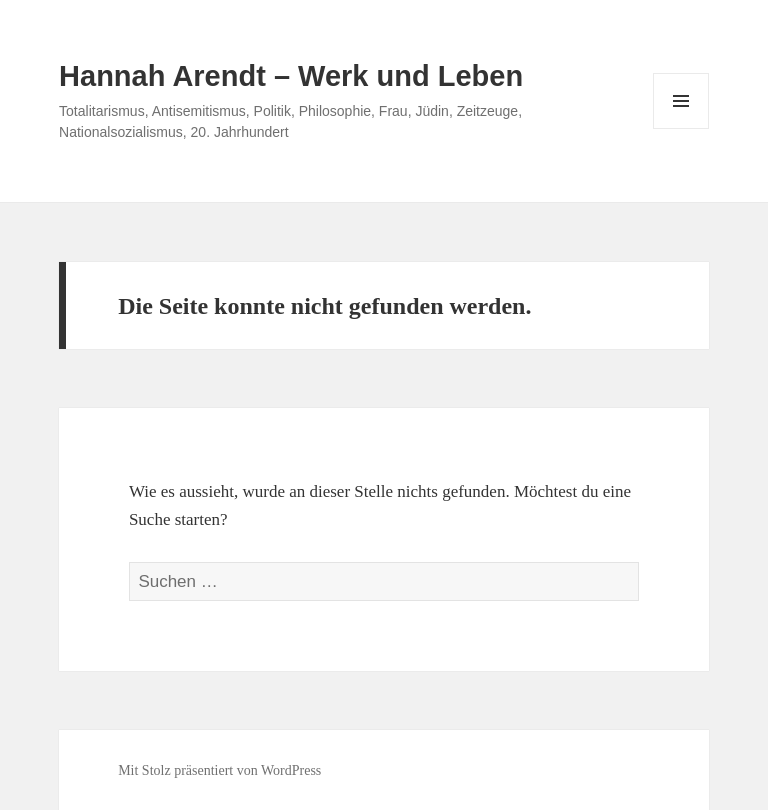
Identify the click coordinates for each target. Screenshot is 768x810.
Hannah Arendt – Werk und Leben (291, 76)
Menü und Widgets (681, 128)
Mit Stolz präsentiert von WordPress (219, 770)
